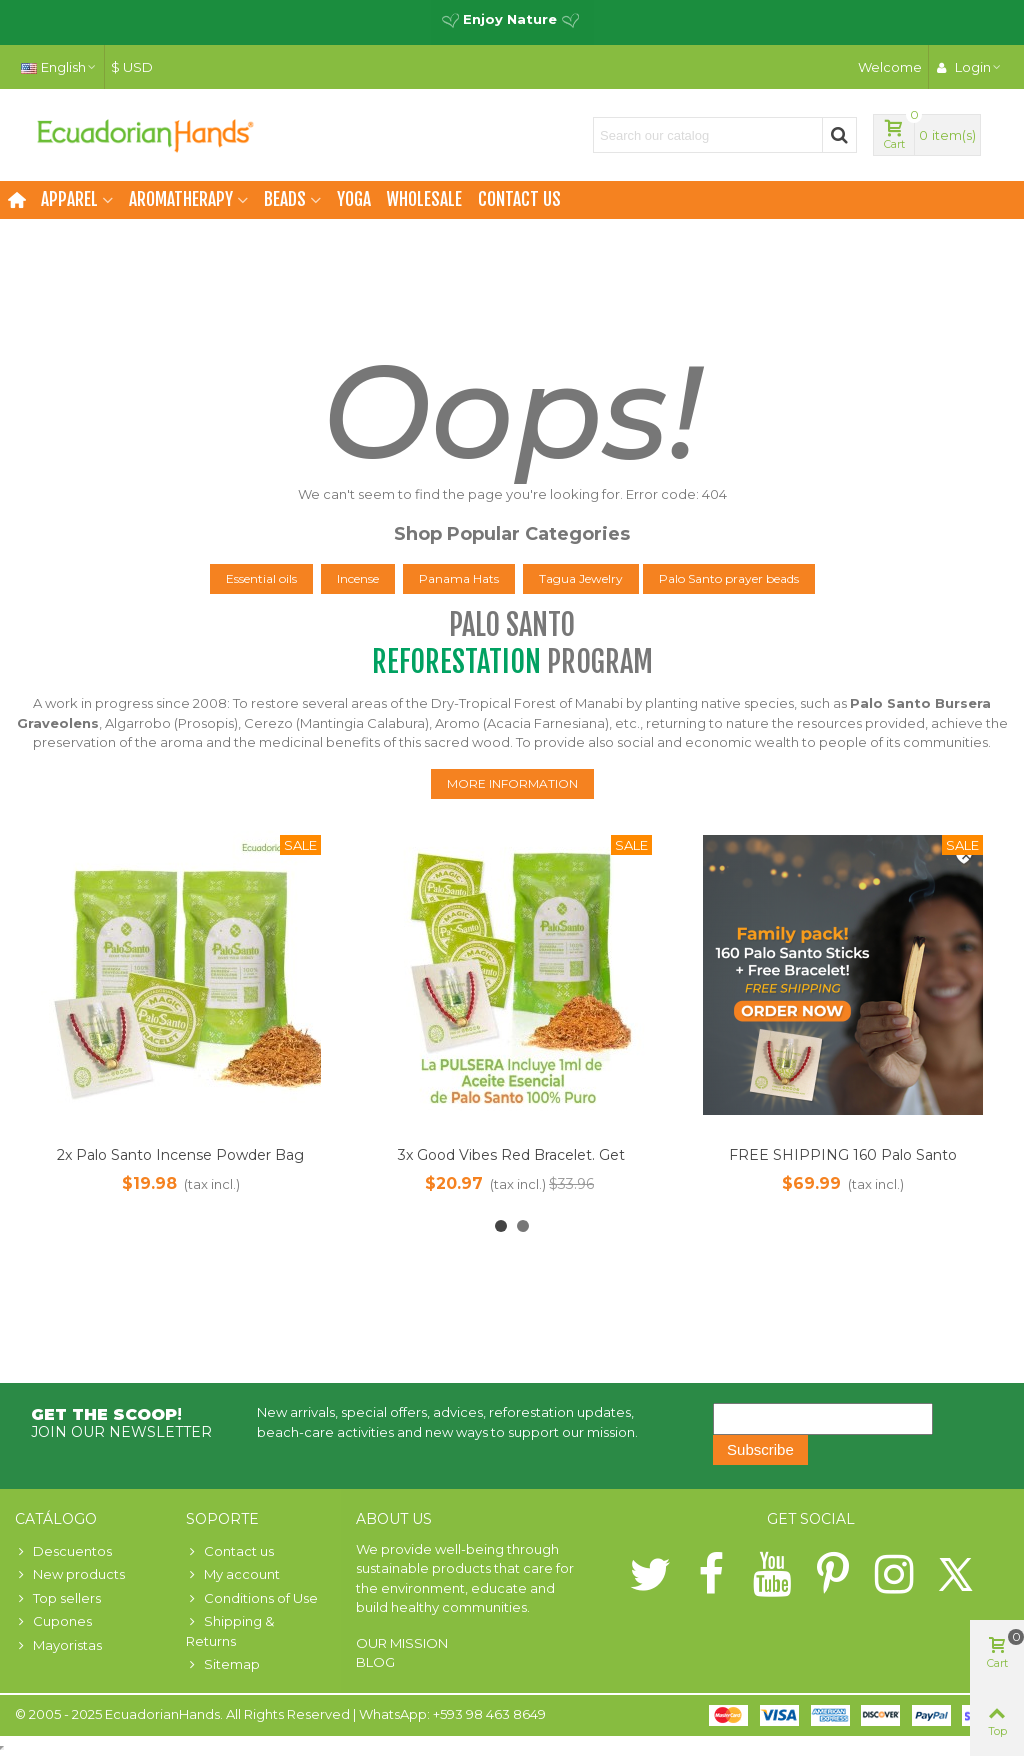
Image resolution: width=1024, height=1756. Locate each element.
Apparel (69, 199)
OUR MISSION (402, 1643)
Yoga (354, 199)
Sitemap (223, 1665)
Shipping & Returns (230, 1630)
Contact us (519, 199)
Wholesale (424, 199)
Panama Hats (459, 578)
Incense (358, 578)
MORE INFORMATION (512, 783)
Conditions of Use (252, 1599)
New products (70, 1575)
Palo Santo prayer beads (729, 578)
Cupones (53, 1622)
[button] (501, 1226)
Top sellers (58, 1599)
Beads (285, 199)
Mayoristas (58, 1646)
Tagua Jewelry (581, 578)
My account (233, 1575)
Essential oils (261, 578)
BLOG (375, 1662)
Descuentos (63, 1552)
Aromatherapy (181, 199)
